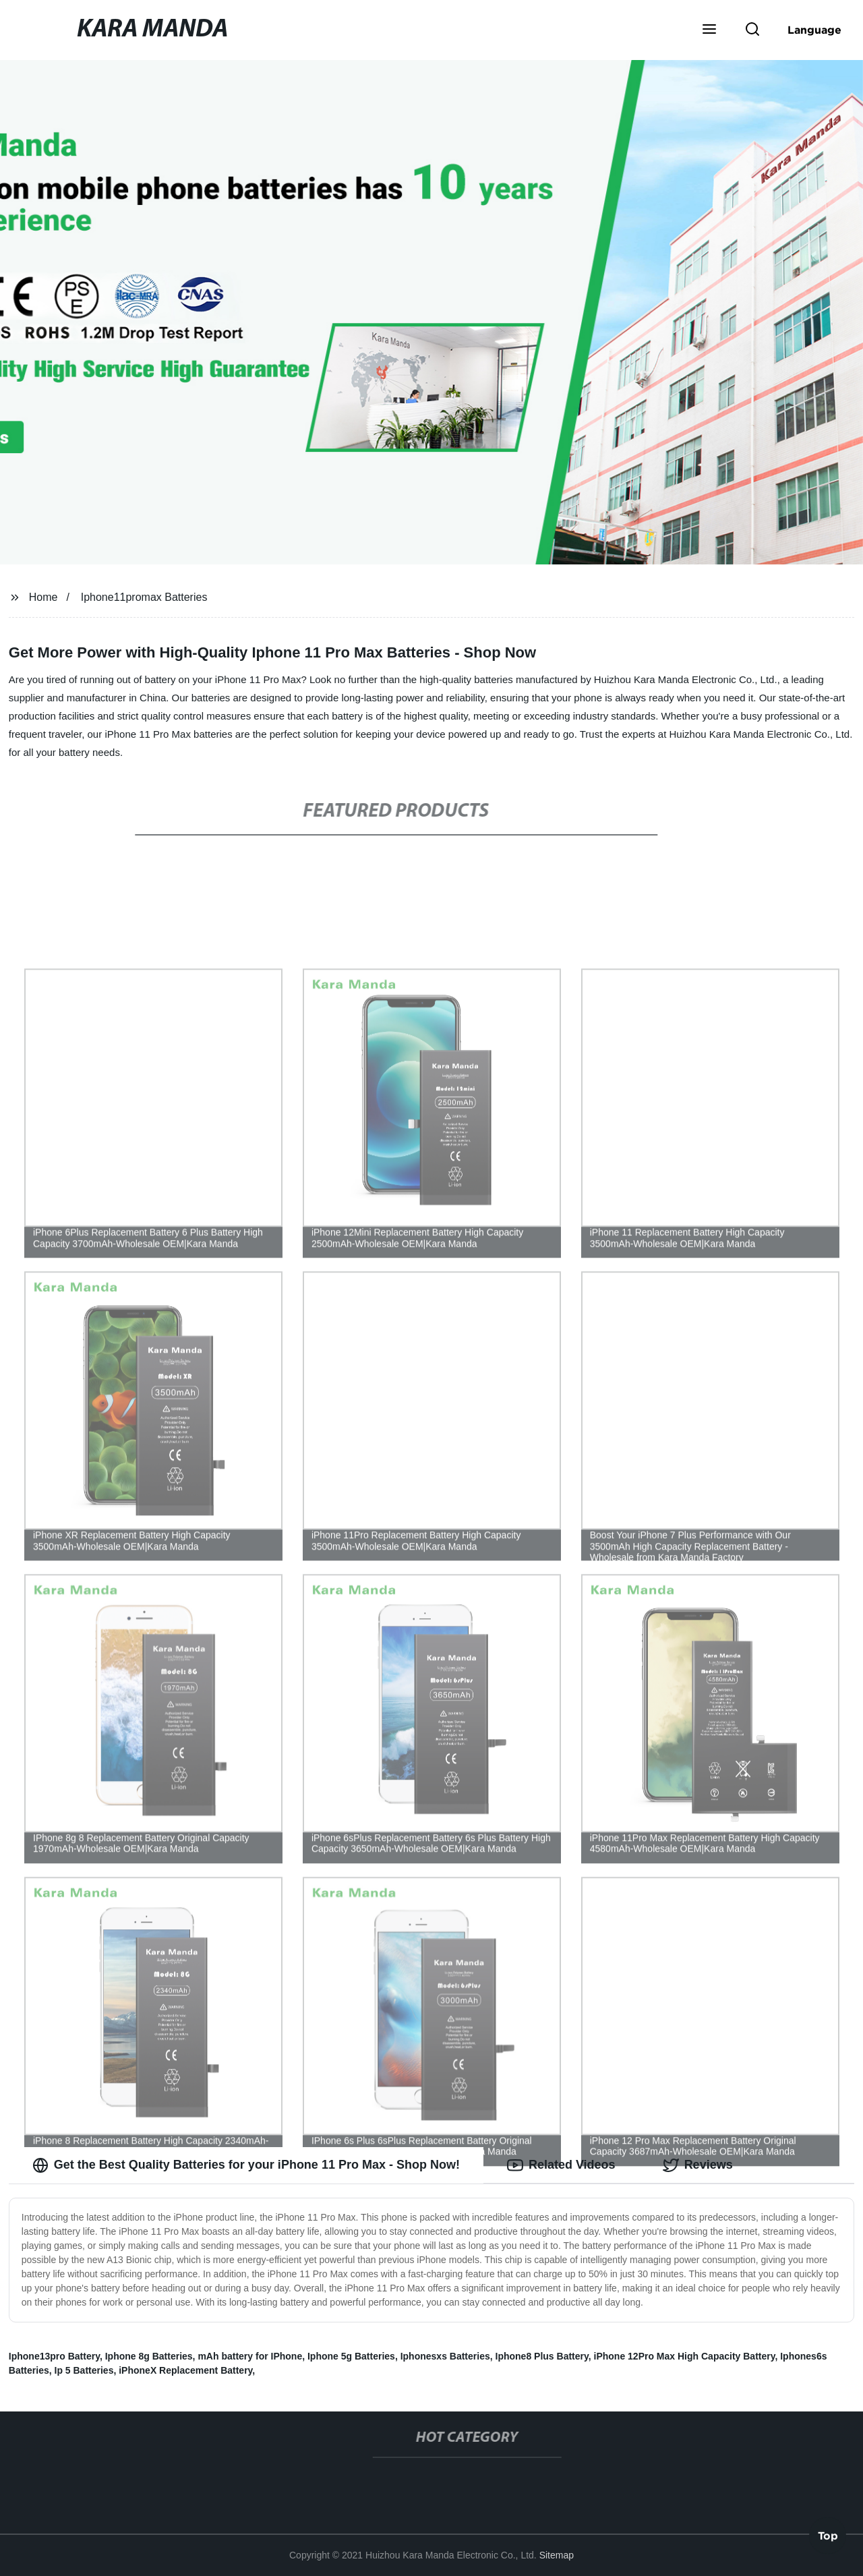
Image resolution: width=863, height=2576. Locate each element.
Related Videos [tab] (561, 2165)
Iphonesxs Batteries (445, 2356)
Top (828, 2536)
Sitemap (556, 2555)
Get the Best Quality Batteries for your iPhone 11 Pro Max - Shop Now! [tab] (246, 2165)
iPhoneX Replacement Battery (185, 2370)
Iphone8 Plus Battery (542, 2356)
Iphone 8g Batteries (149, 2356)
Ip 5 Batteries (84, 2370)
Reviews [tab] (698, 2165)
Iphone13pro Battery (54, 2356)
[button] (709, 30)
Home (43, 597)
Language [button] (814, 30)
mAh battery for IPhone (250, 2356)
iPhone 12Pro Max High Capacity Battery (684, 2356)
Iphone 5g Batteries (351, 2356)
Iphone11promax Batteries (144, 597)
